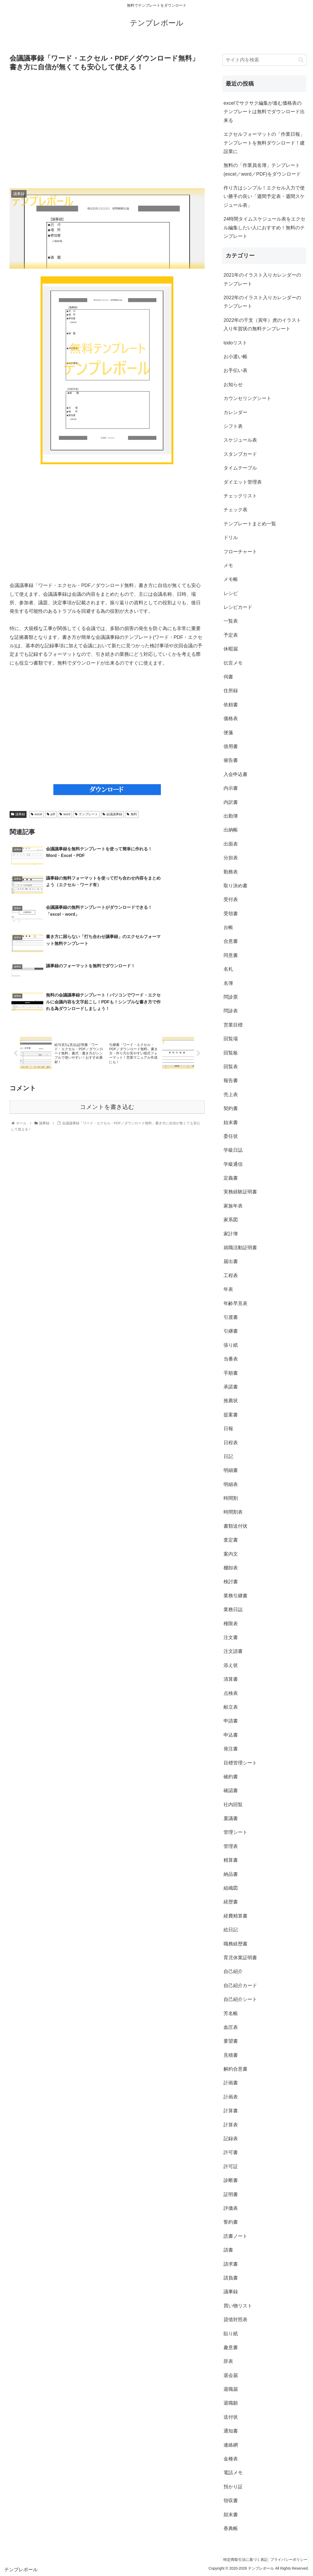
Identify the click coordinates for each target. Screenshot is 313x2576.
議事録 (18, 814)
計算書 (231, 2110)
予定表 (231, 635)
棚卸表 (231, 1567)
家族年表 (233, 1206)
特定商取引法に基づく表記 (240, 2559)
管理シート (235, 1832)
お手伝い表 (235, 370)
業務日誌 (233, 1609)
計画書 (231, 2082)
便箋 (228, 732)
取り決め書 (235, 885)
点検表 (231, 1693)
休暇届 (231, 649)
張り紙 (231, 1345)
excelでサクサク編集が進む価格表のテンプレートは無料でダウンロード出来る (264, 111)
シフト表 (233, 426)
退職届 (231, 2389)
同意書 (231, 955)
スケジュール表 (240, 440)
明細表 (231, 1484)
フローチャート (240, 551)
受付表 (231, 899)
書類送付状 (235, 1526)
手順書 (231, 1373)
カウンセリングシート (247, 398)
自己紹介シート (240, 1999)
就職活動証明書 (240, 1247)
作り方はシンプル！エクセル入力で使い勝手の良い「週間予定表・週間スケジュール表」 (264, 196)
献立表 (231, 1707)
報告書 (231, 1080)
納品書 (231, 1874)
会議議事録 (112, 814)
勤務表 (231, 872)
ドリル (231, 537)
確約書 (231, 1776)
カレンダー (235, 412)
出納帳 (231, 830)
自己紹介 (233, 1971)
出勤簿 (231, 816)
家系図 (231, 1219)
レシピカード (238, 607)
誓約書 (231, 2222)
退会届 (231, 2375)
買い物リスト (238, 2305)
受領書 (231, 913)
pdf (51, 814)
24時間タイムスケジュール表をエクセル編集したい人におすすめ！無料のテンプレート (264, 227)
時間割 (231, 1498)
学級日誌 (233, 1150)
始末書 (231, 1122)
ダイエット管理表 (243, 482)
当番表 (231, 1359)
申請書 (231, 1721)
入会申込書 (235, 774)
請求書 (231, 2264)
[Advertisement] (107, 129)
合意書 (231, 941)
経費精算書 (235, 1916)
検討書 (231, 1581)
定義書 (231, 1178)
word (64, 814)
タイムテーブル (240, 468)
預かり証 (233, 2486)
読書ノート (235, 2236)
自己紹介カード (240, 1985)
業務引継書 (235, 1595)
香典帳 (231, 2528)
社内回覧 (233, 1804)
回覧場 (231, 1038)
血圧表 (231, 2027)
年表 (228, 1289)
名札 (228, 969)
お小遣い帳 (235, 356)
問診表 (231, 1010)
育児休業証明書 (240, 1957)
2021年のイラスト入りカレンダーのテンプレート (262, 279)
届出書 (231, 1261)
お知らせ (233, 384)
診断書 (231, 2180)
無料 (132, 814)
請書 (228, 2250)
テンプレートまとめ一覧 (250, 523)
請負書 (231, 2278)
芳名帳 (231, 2013)
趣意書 (231, 2347)
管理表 (231, 1846)
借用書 (231, 746)
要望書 (231, 2041)
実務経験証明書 (240, 1191)
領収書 (231, 2500)
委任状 (231, 1136)
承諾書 (231, 1387)
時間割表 (233, 1512)
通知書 (231, 2431)
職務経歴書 (235, 1943)
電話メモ (233, 2472)
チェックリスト (240, 496)
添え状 (231, 1665)
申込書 (231, 1735)
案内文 (231, 1554)
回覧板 (231, 1052)
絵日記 (231, 1929)
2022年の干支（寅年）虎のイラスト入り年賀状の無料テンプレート (262, 324)
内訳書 (231, 802)
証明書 (231, 2194)
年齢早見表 (235, 1303)
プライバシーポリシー (287, 2559)
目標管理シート (240, 1763)
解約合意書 (235, 2069)
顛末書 (231, 2514)
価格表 (231, 718)
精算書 (231, 1860)
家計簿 (231, 1233)
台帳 (228, 927)
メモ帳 (231, 579)
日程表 (231, 1442)
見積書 (231, 2055)
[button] (301, 60)
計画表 (231, 2097)
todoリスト (235, 342)
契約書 (231, 1108)
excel (36, 814)
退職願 (231, 2403)
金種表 (231, 2458)
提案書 (231, 1414)
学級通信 (233, 1164)
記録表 (231, 2138)
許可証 (231, 2166)
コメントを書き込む (107, 1065)
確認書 (231, 1790)
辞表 (228, 2361)
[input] (264, 60)
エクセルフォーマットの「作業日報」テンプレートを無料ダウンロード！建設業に (264, 143)
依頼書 (231, 704)
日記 (228, 1456)
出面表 (231, 844)
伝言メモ (233, 663)
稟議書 (231, 1818)
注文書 (231, 1637)
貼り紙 (231, 2333)
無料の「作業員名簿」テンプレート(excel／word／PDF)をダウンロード (262, 169)
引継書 (231, 1331)
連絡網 (231, 2445)
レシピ (231, 593)
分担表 (231, 857)
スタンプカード (240, 454)
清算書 (231, 1679)
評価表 (231, 2208)
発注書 (231, 1748)
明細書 (231, 1470)
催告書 (231, 760)
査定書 (231, 1540)
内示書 (231, 788)
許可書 (231, 2152)
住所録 (231, 690)
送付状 (231, 2417)
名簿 (228, 983)
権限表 (231, 1623)
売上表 (231, 1094)
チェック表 (235, 509)
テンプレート (86, 814)
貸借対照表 (235, 2319)
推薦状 (231, 1400)
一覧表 (231, 621)
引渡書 (231, 1317)
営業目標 (233, 1025)
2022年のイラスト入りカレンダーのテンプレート (262, 302)
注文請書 (233, 1651)
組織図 (231, 1888)
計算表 (231, 2124)
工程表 (231, 1275)
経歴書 (231, 1901)
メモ (228, 565)
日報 (228, 1428)
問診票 (231, 997)
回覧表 (231, 1066)
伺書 (228, 676)
